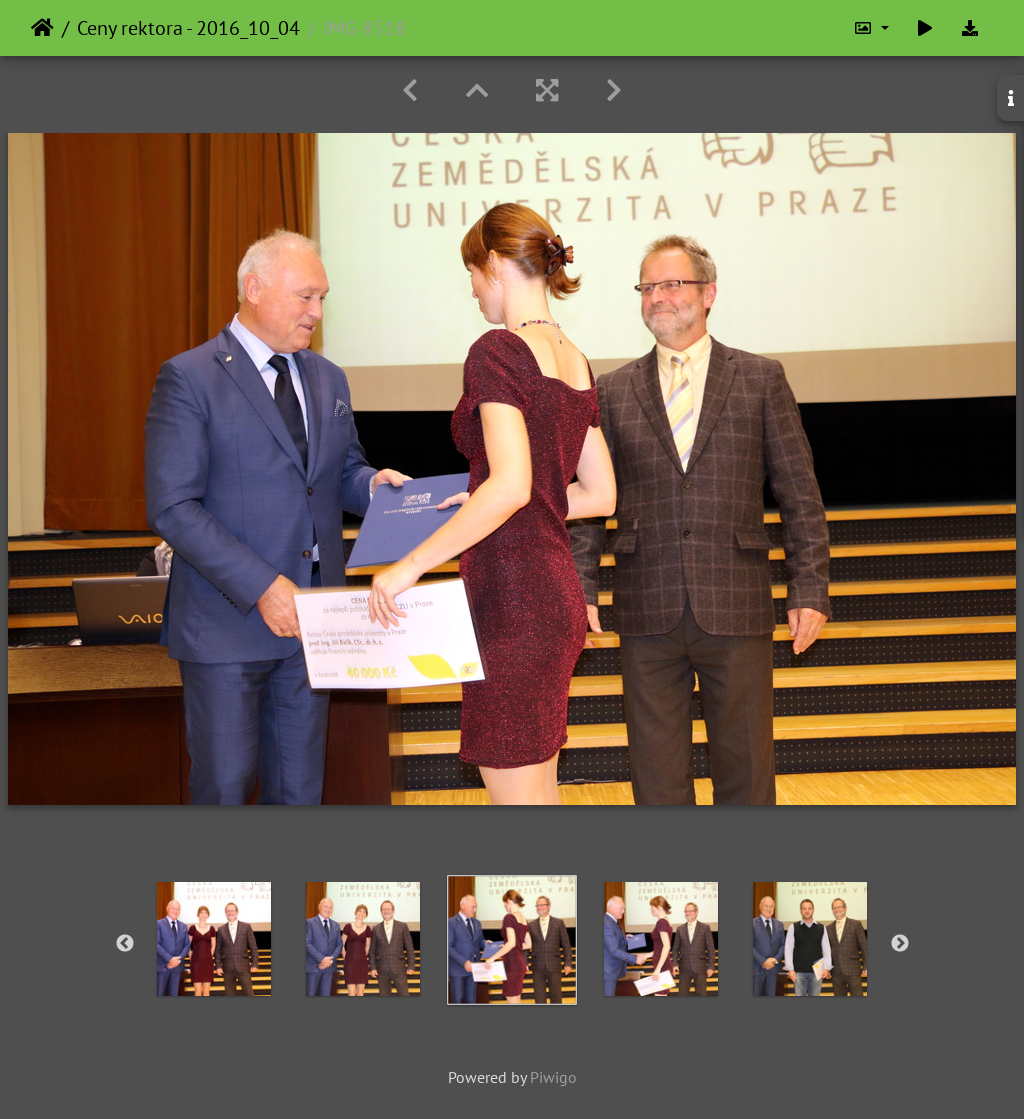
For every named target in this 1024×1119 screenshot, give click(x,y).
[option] (214, 939)
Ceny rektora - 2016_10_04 (188, 28)
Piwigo (553, 1077)
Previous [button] (125, 944)
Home (42, 28)
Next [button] (900, 944)
